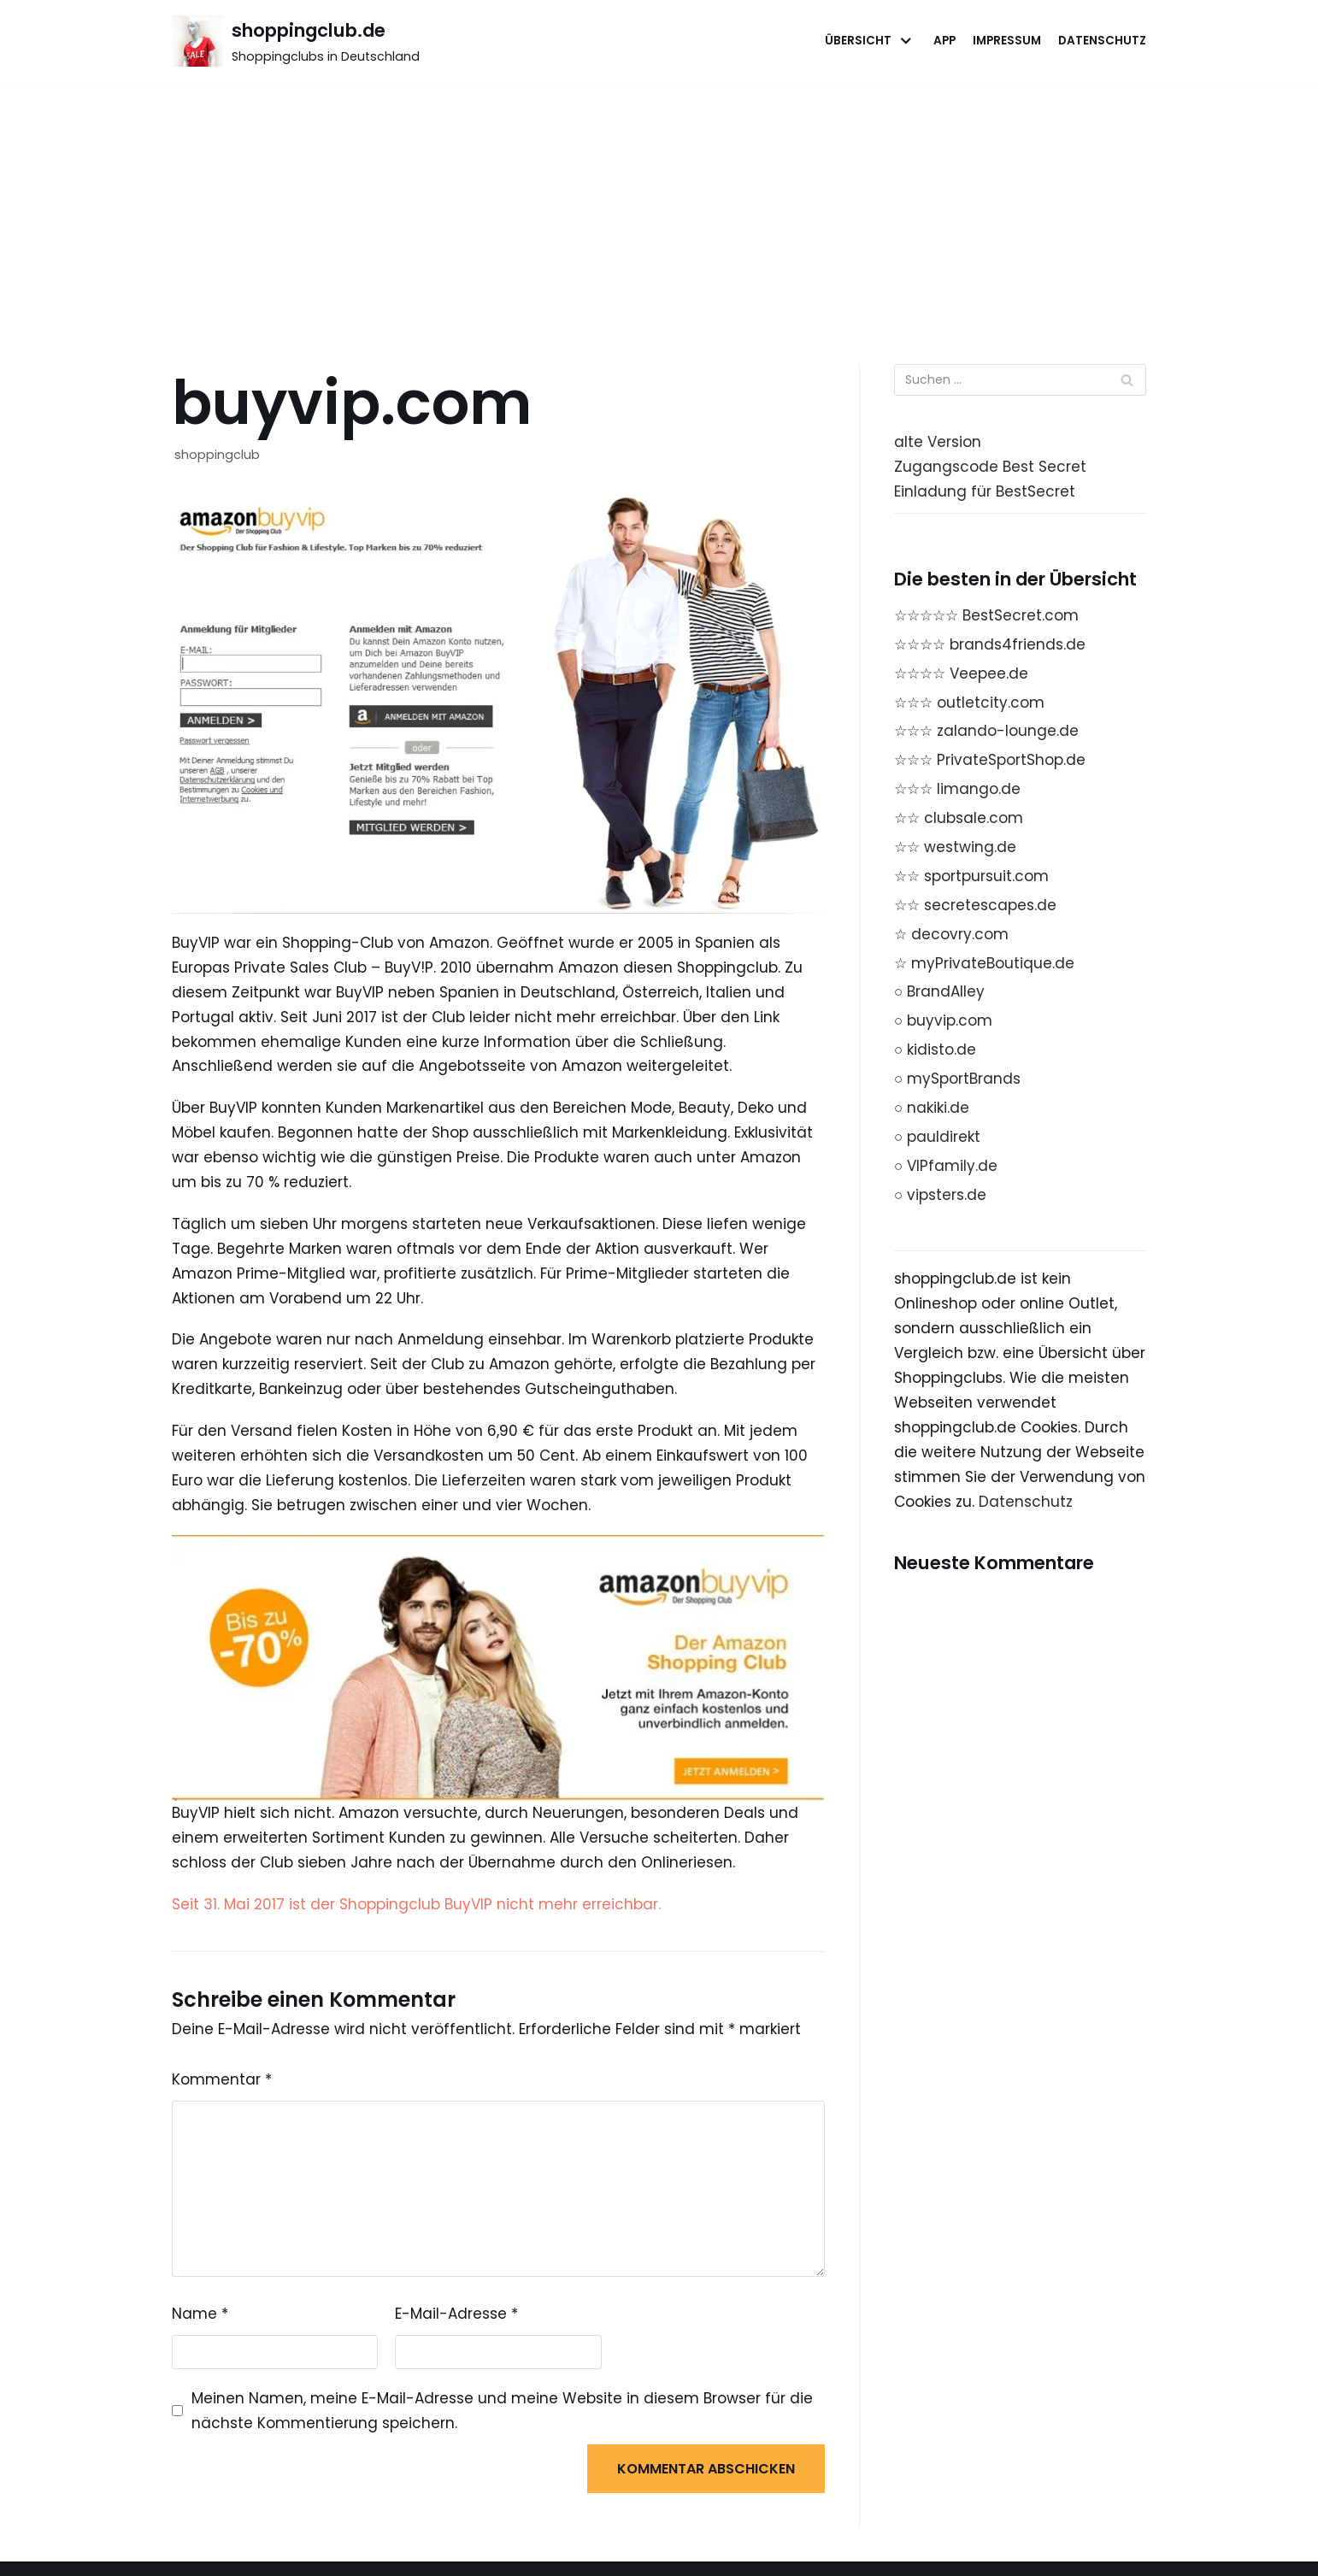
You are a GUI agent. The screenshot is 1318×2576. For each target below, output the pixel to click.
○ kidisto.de (935, 1049)
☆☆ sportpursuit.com (971, 876)
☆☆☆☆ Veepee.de (961, 673)
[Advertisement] (659, 210)
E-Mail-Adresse (456, 2313)
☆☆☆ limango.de (957, 789)
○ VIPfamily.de (945, 1166)
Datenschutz (1102, 40)
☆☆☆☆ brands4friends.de (990, 644)
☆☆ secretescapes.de (975, 905)
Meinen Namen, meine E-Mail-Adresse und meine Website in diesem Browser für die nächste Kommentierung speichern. (502, 2410)
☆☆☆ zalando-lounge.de (986, 730)
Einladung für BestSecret (984, 491)
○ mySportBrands (957, 1078)
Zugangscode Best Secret (990, 466)
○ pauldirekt (937, 1136)
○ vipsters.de (940, 1195)
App (944, 40)
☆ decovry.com (951, 934)
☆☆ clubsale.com (958, 818)
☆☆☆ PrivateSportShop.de (990, 760)
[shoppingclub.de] (296, 41)
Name (200, 2313)
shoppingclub (217, 454)
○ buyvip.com (943, 1020)
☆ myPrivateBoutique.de (984, 963)
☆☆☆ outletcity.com (969, 702)
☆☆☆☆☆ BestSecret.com (986, 615)
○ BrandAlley (939, 991)
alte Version (937, 442)
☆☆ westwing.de (955, 847)
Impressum (1007, 40)
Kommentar (222, 2079)
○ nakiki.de (931, 1107)
